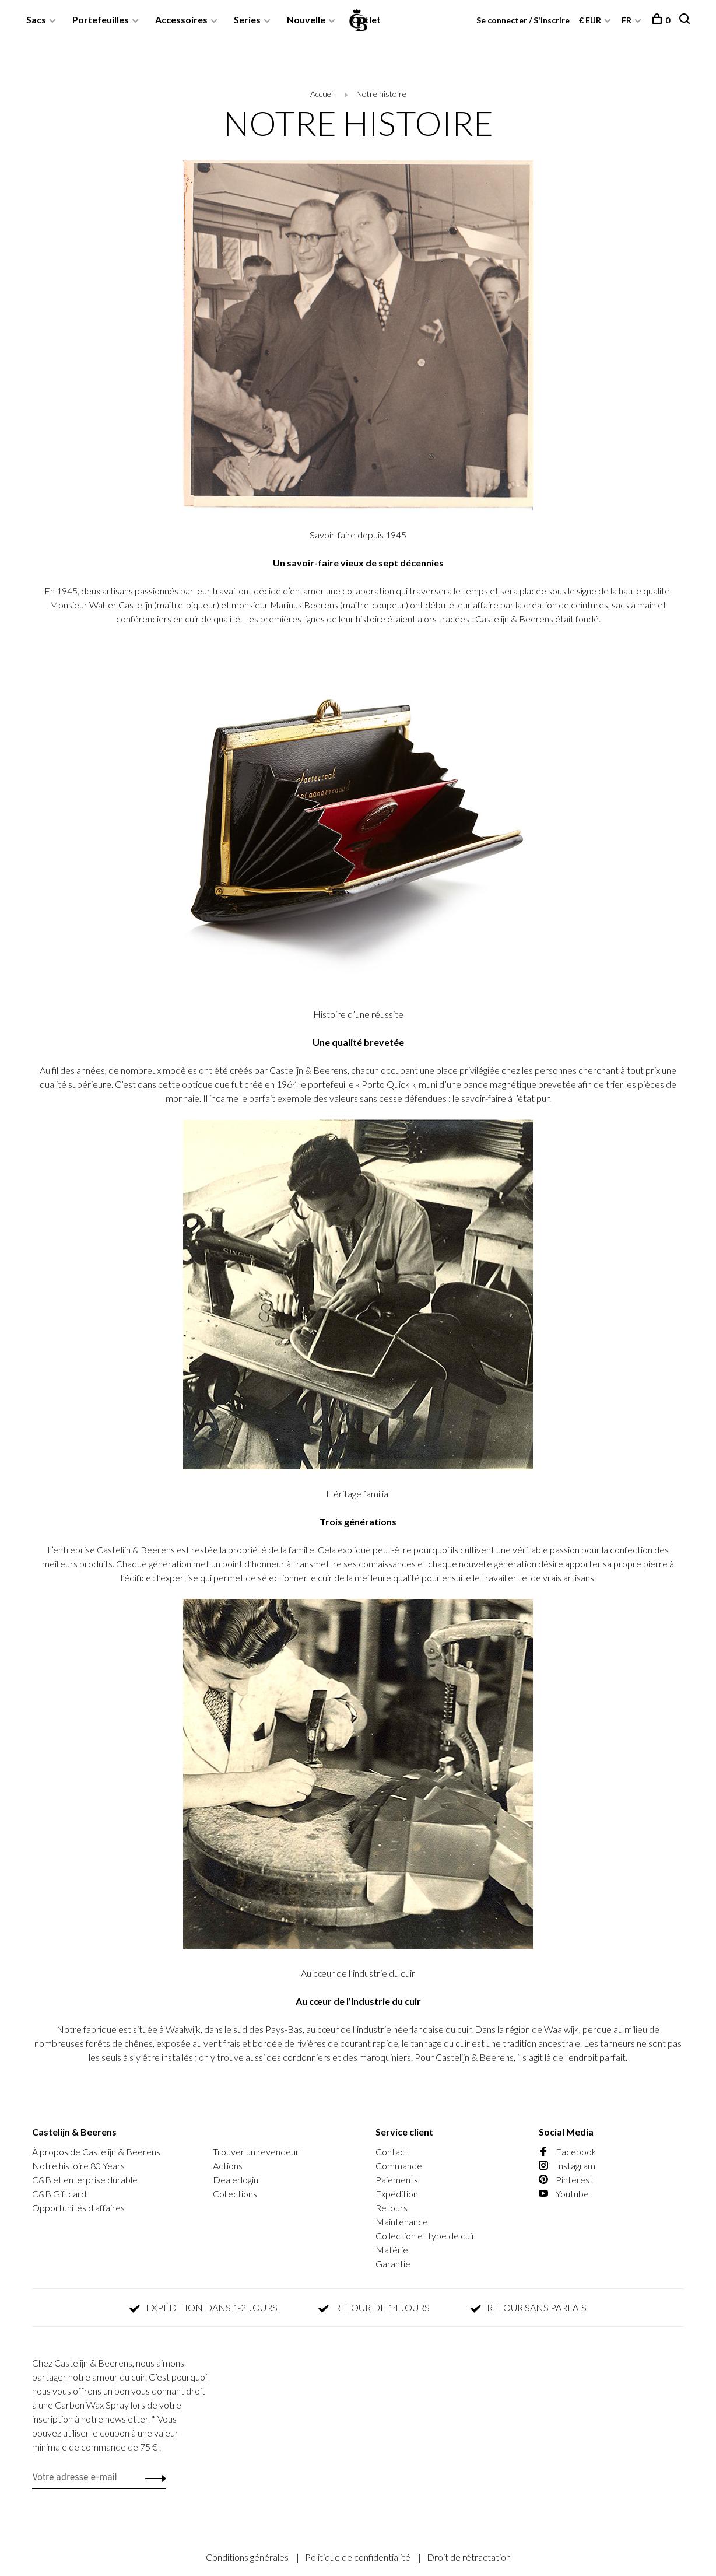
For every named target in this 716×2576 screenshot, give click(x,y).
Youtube (564, 2193)
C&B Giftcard (59, 2193)
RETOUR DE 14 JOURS (374, 2307)
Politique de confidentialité (358, 2557)
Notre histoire (381, 94)
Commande (398, 2165)
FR (626, 20)
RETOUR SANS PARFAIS (529, 2307)
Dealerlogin (235, 2179)
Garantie (392, 2263)
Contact (391, 2151)
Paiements (396, 2179)
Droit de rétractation (469, 2557)
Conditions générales (248, 2557)
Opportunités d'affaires (78, 2207)
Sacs (36, 19)
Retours (391, 2207)
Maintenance (401, 2221)
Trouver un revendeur (256, 2151)
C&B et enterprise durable (85, 2179)
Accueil (322, 94)
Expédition (396, 2193)
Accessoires (181, 19)
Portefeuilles (100, 19)
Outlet (366, 19)
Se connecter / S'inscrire (523, 20)
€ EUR (591, 20)
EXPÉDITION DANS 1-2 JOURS (203, 2307)
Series (247, 19)
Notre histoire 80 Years (78, 2165)
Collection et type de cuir (425, 2235)
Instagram (567, 2165)
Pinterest (566, 2179)
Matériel (392, 2249)
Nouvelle (306, 19)
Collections (235, 2193)
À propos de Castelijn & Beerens (96, 2151)
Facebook (567, 2151)
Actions (228, 2165)
